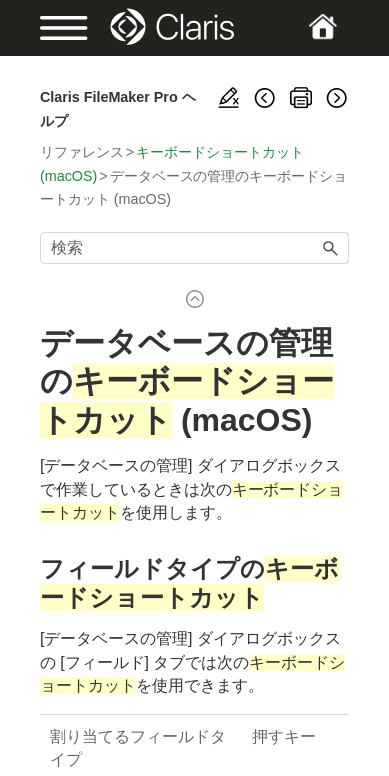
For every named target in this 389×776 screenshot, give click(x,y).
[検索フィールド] (194, 248)
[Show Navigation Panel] (54, 28)
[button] (331, 248)
